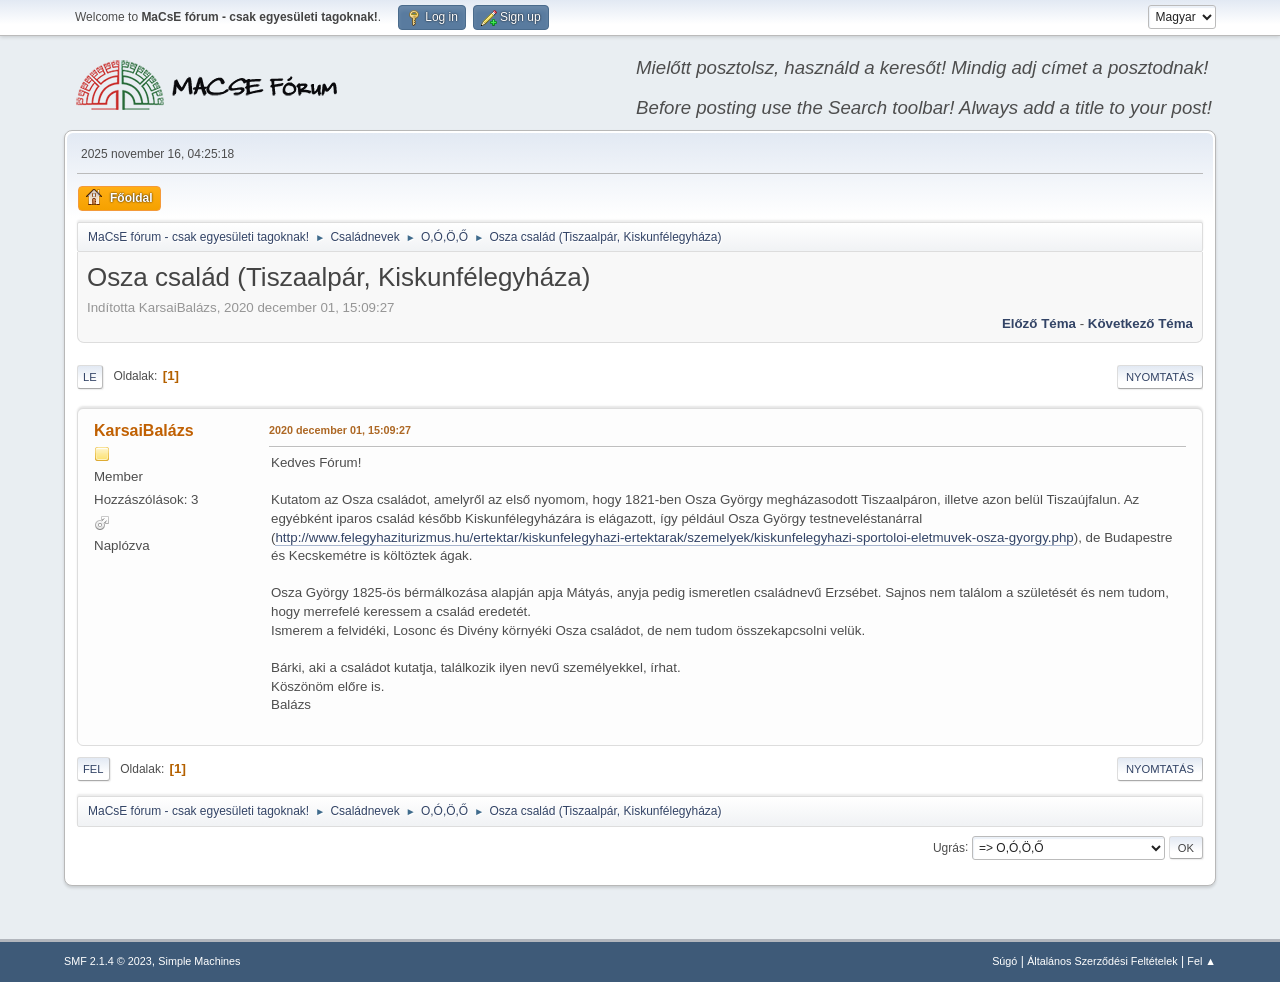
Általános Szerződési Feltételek (1102, 961)
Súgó (1004, 961)
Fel (93, 769)
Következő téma (1140, 323)
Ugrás (949, 847)
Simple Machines (199, 961)
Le (90, 377)
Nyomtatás (1160, 377)
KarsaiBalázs (144, 430)
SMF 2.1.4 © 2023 (108, 961)
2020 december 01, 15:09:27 (340, 430)
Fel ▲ (1201, 961)
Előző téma (1039, 323)
